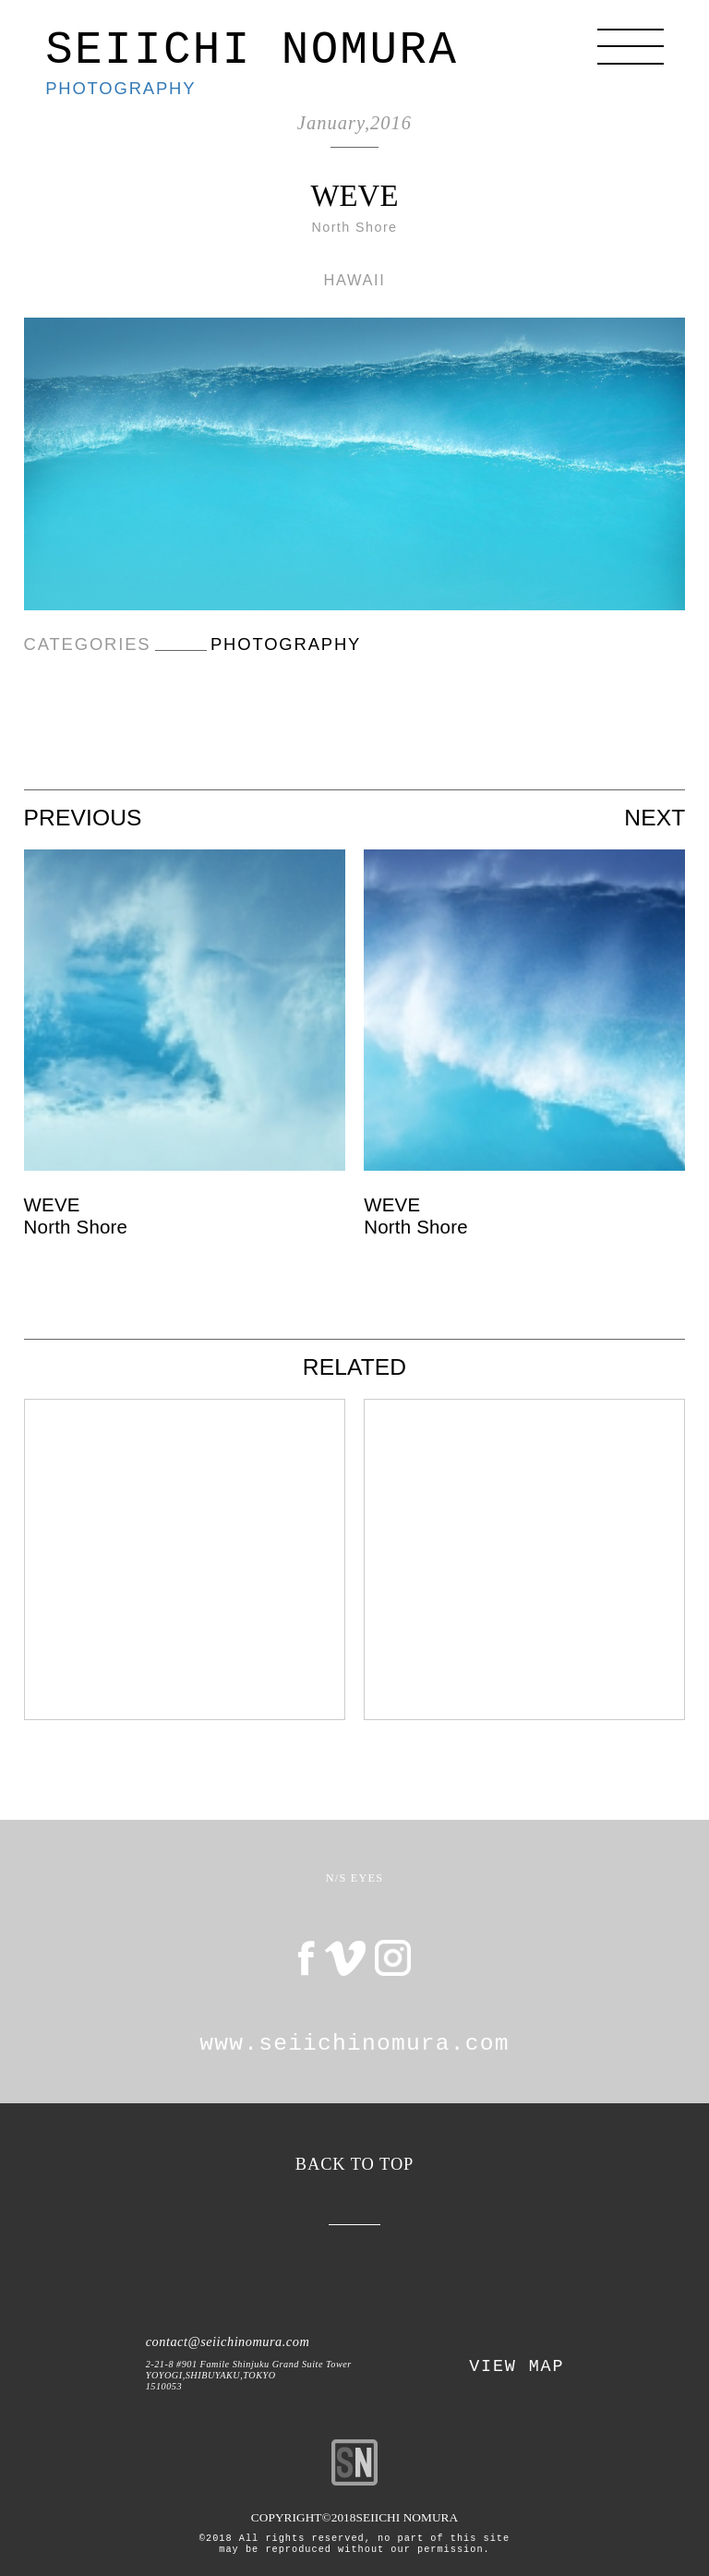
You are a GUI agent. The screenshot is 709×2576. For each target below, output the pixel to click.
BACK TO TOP (355, 2164)
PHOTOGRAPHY (120, 88)
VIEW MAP (516, 2367)
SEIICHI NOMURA (251, 51)
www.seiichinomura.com (354, 2043)
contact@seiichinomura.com (228, 2341)
